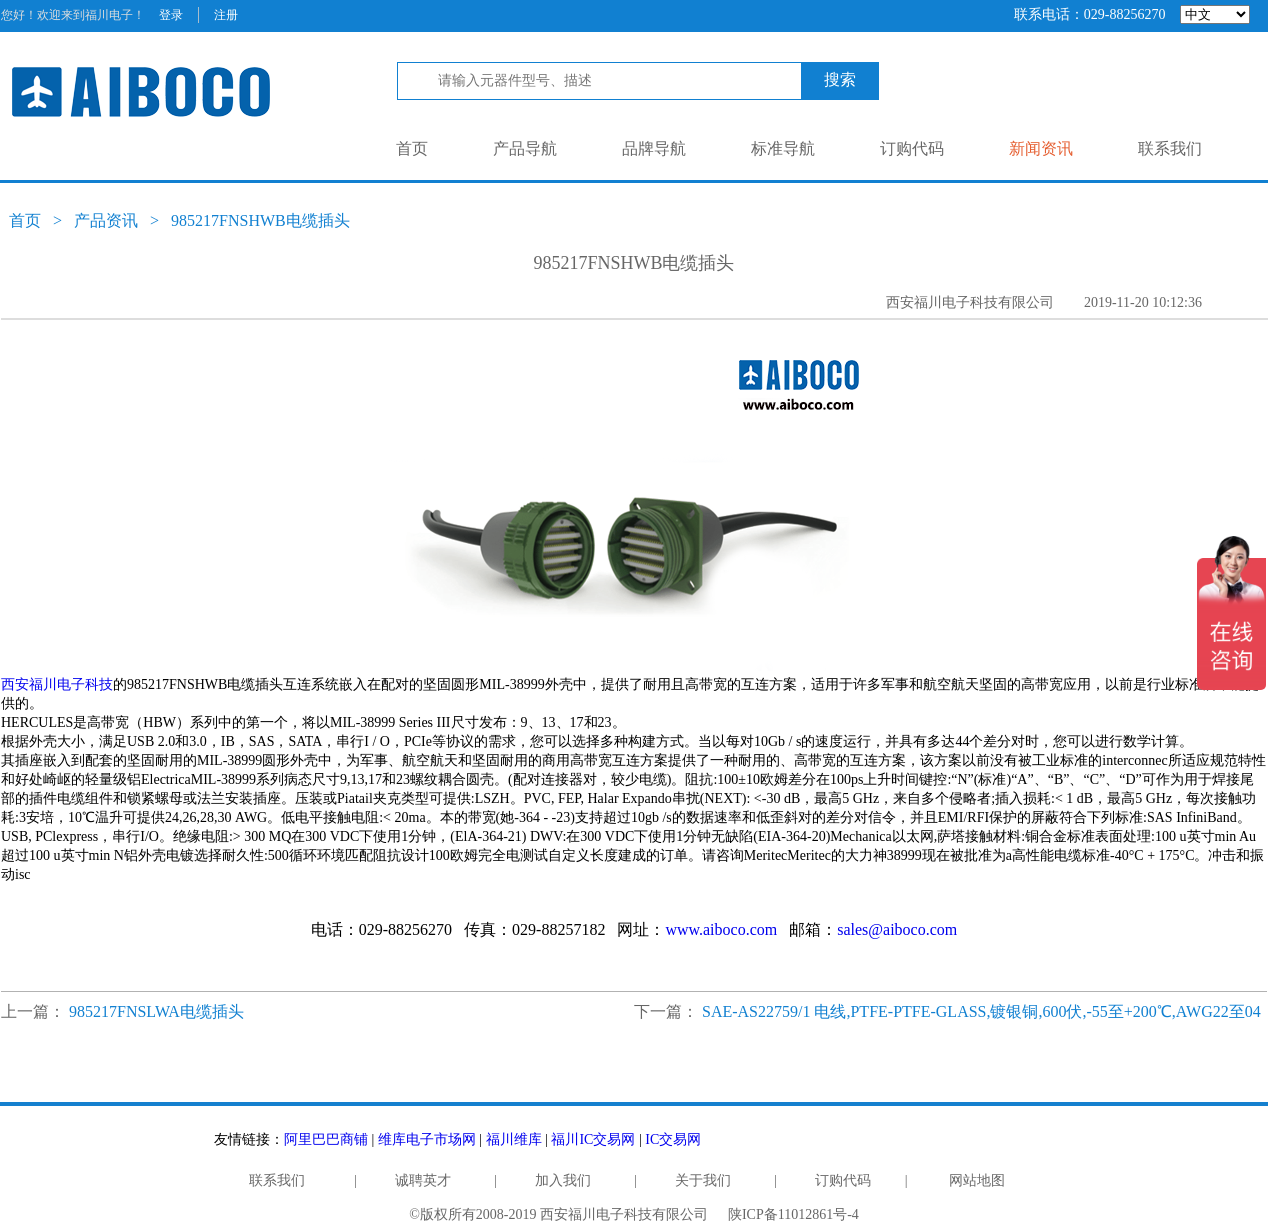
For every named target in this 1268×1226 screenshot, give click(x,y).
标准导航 (783, 148)
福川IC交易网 (593, 1139)
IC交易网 (673, 1139)
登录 (171, 15)
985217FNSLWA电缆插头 (156, 1011)
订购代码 (912, 148)
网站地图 (977, 1180)
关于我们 (703, 1180)
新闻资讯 (1041, 148)
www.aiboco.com (721, 929)
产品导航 (525, 148)
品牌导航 (654, 148)
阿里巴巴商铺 (326, 1139)
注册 (226, 15)
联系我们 (1170, 148)
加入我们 (563, 1180)
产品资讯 (106, 220)
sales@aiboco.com (897, 929)
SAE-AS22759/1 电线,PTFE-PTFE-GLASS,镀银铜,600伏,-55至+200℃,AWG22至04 (981, 1011)
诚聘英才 (423, 1180)
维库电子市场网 (427, 1139)
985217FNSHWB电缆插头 (260, 220)
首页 (412, 148)
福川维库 (514, 1139)
